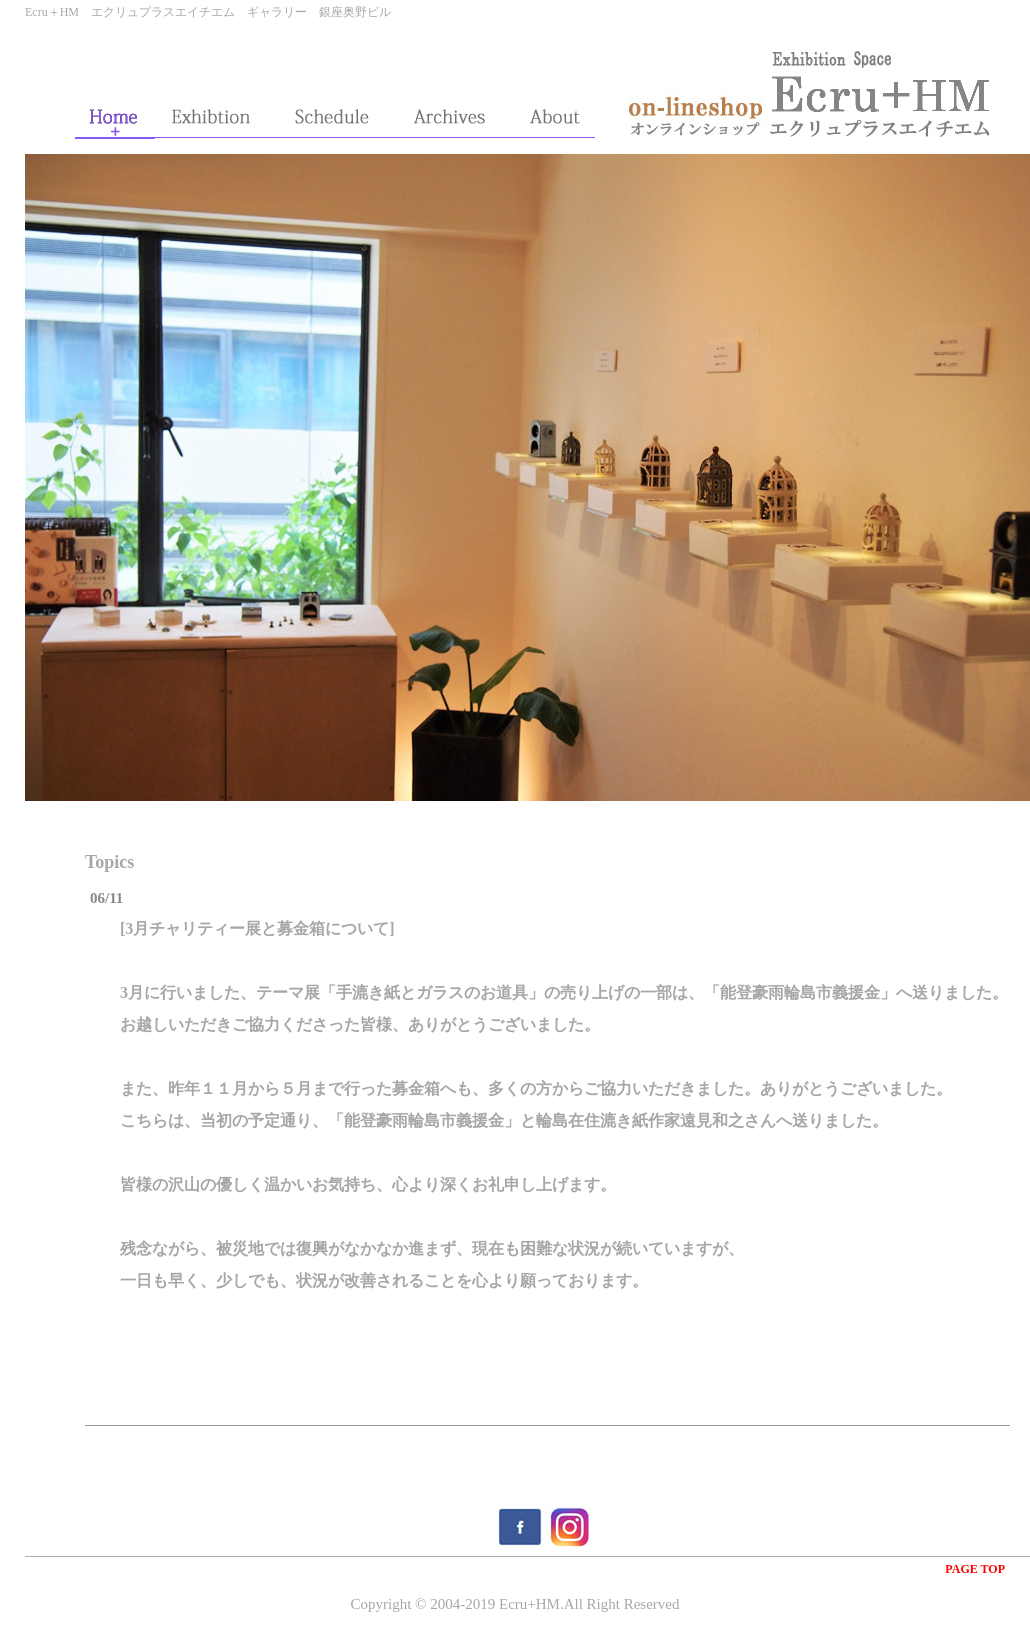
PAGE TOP (975, 1569)
